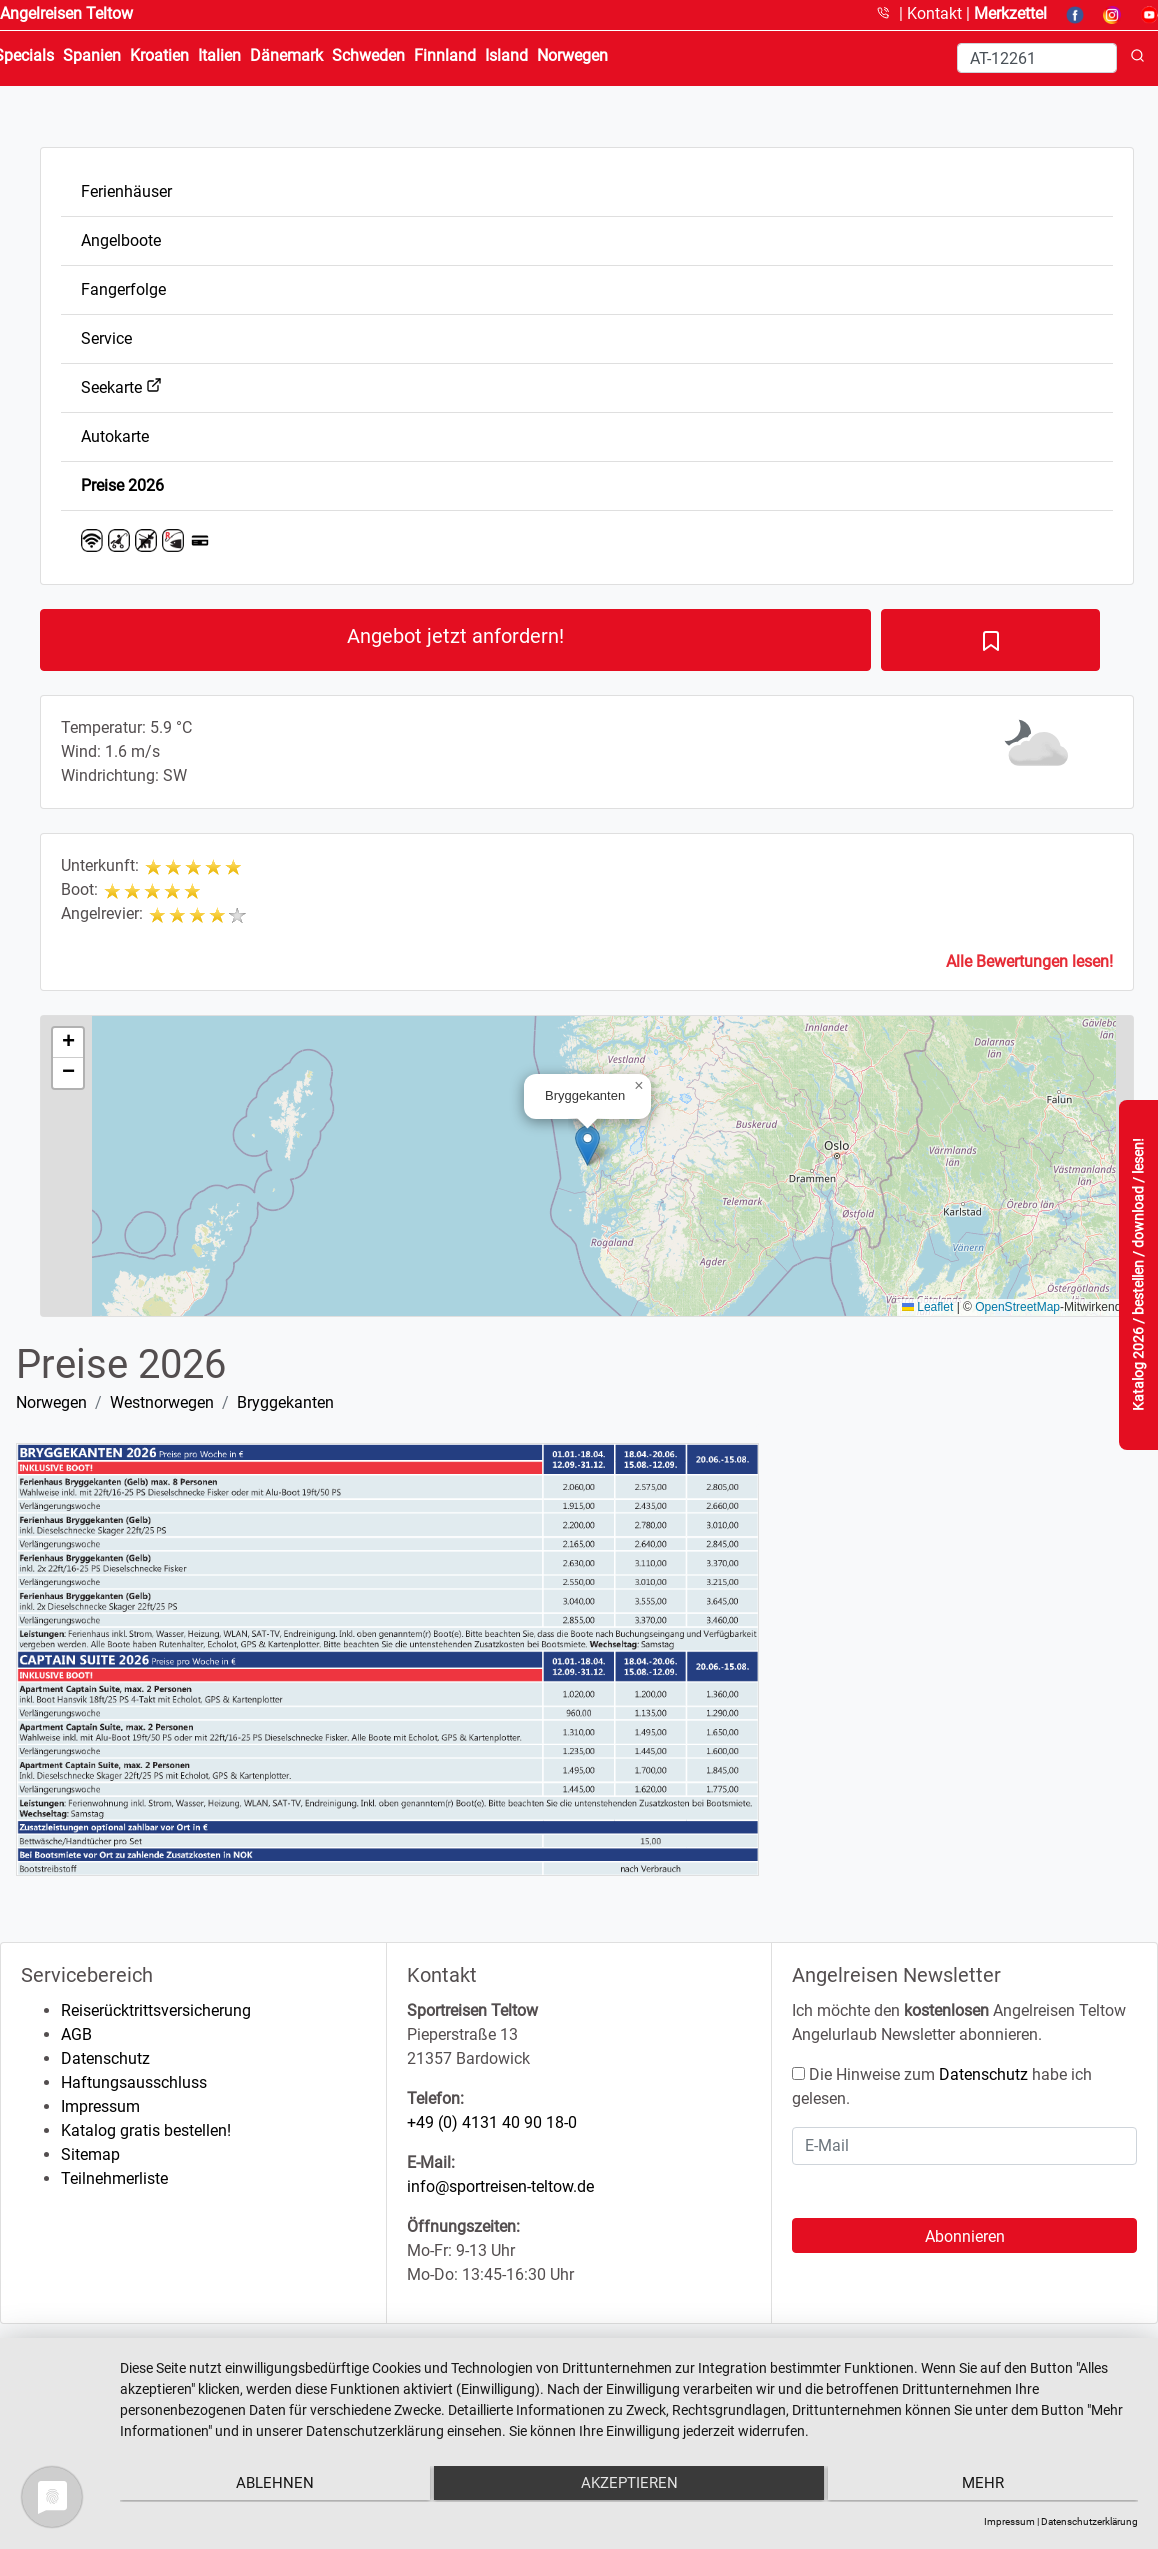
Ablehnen (272, 2485)
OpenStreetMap (1017, 1307)
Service (106, 338)
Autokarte (115, 436)
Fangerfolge (123, 289)
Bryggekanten (285, 1402)
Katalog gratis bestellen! (146, 2130)
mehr (986, 2485)
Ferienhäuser (126, 191)
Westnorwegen (162, 1402)
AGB (76, 2034)
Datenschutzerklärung (1089, 2521)
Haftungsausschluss (134, 2082)
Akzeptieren (628, 2485)
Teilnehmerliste (114, 2178)
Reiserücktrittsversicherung (156, 2010)
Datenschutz (105, 2058)
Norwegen (51, 1402)
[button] (587, 1145)
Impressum (100, 2106)
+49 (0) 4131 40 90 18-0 (492, 2122)
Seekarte (121, 387)
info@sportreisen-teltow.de (500, 2186)
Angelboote (121, 240)
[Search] (1037, 58)
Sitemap (90, 2154)
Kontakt (936, 13)
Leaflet (927, 1307)
